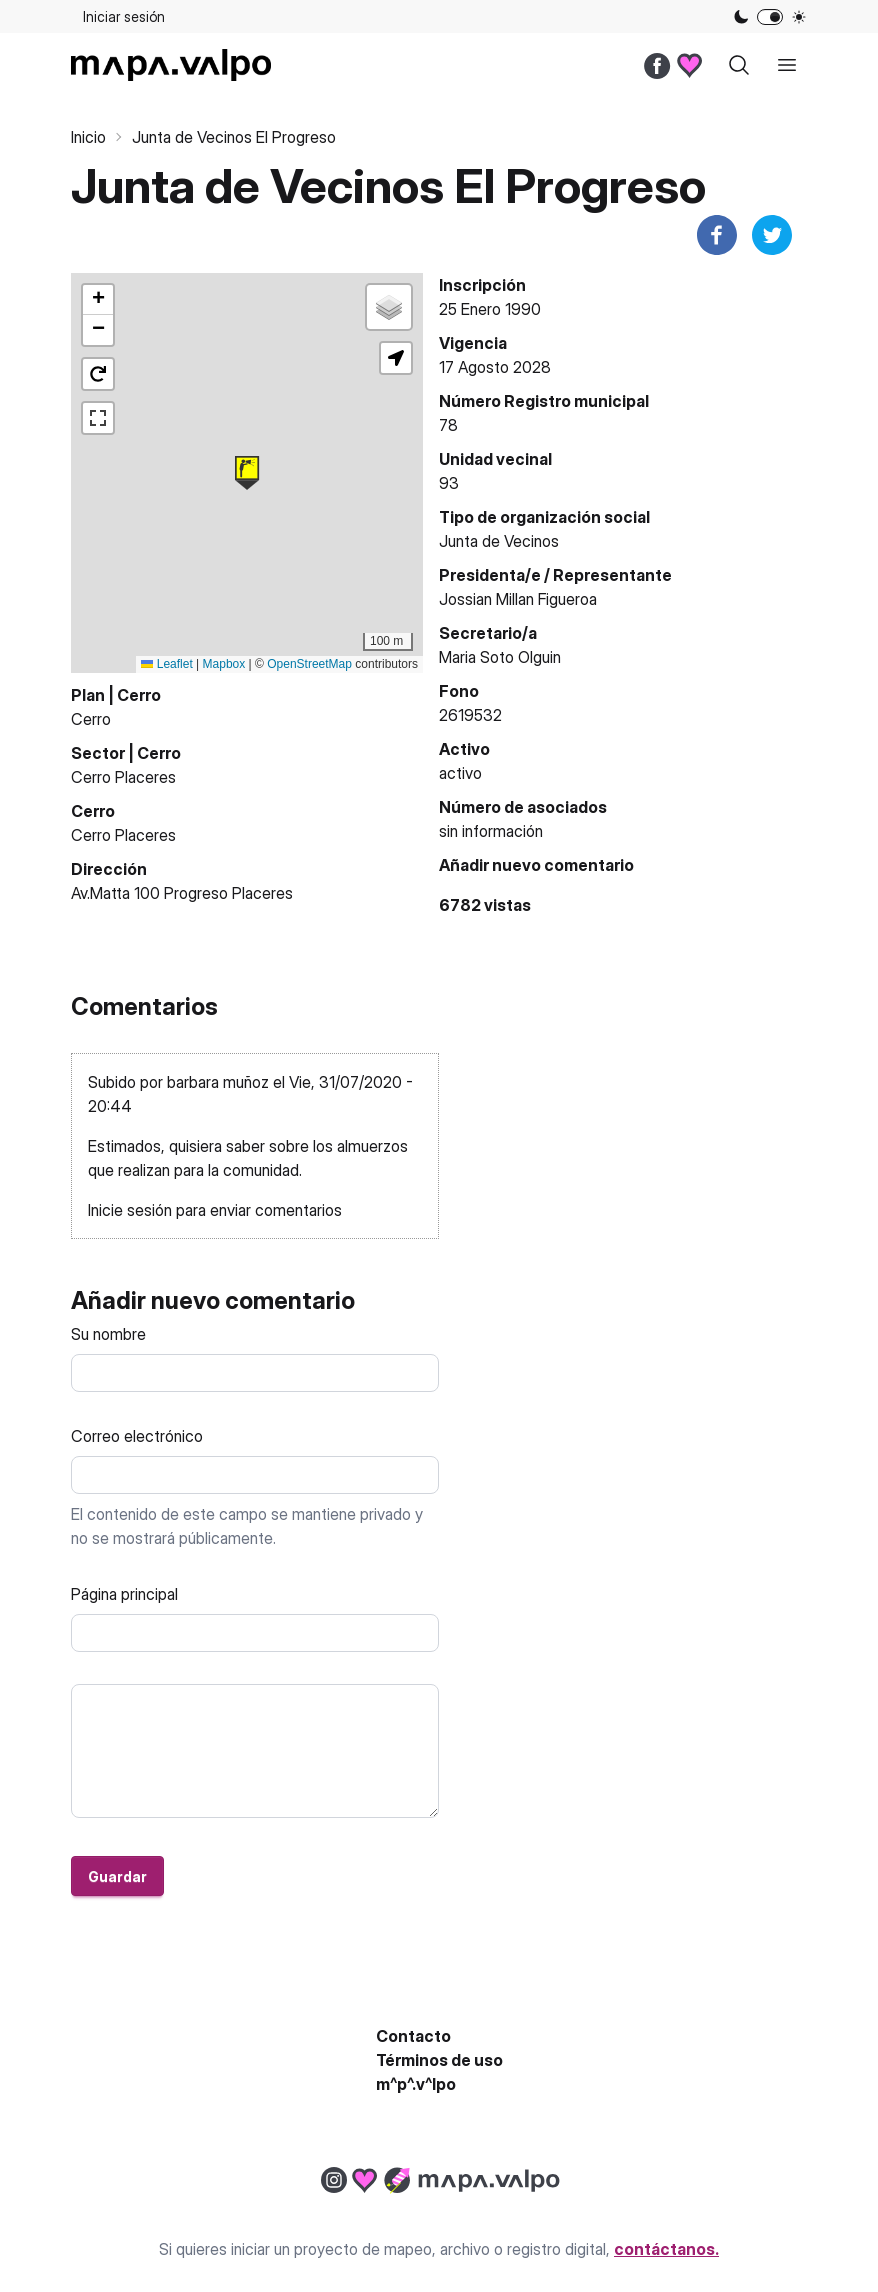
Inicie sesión (130, 1210)
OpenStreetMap (309, 664)
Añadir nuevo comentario (536, 865)
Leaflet (166, 664)
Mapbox (224, 664)
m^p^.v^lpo (416, 2084)
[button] (247, 473)
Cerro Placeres (123, 777)
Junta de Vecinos (499, 541)
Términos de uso (439, 2060)
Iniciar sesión (124, 16)
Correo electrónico (137, 1436)
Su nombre (108, 1334)
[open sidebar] (787, 65)
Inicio (88, 137)
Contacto (413, 2036)
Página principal (124, 1594)
